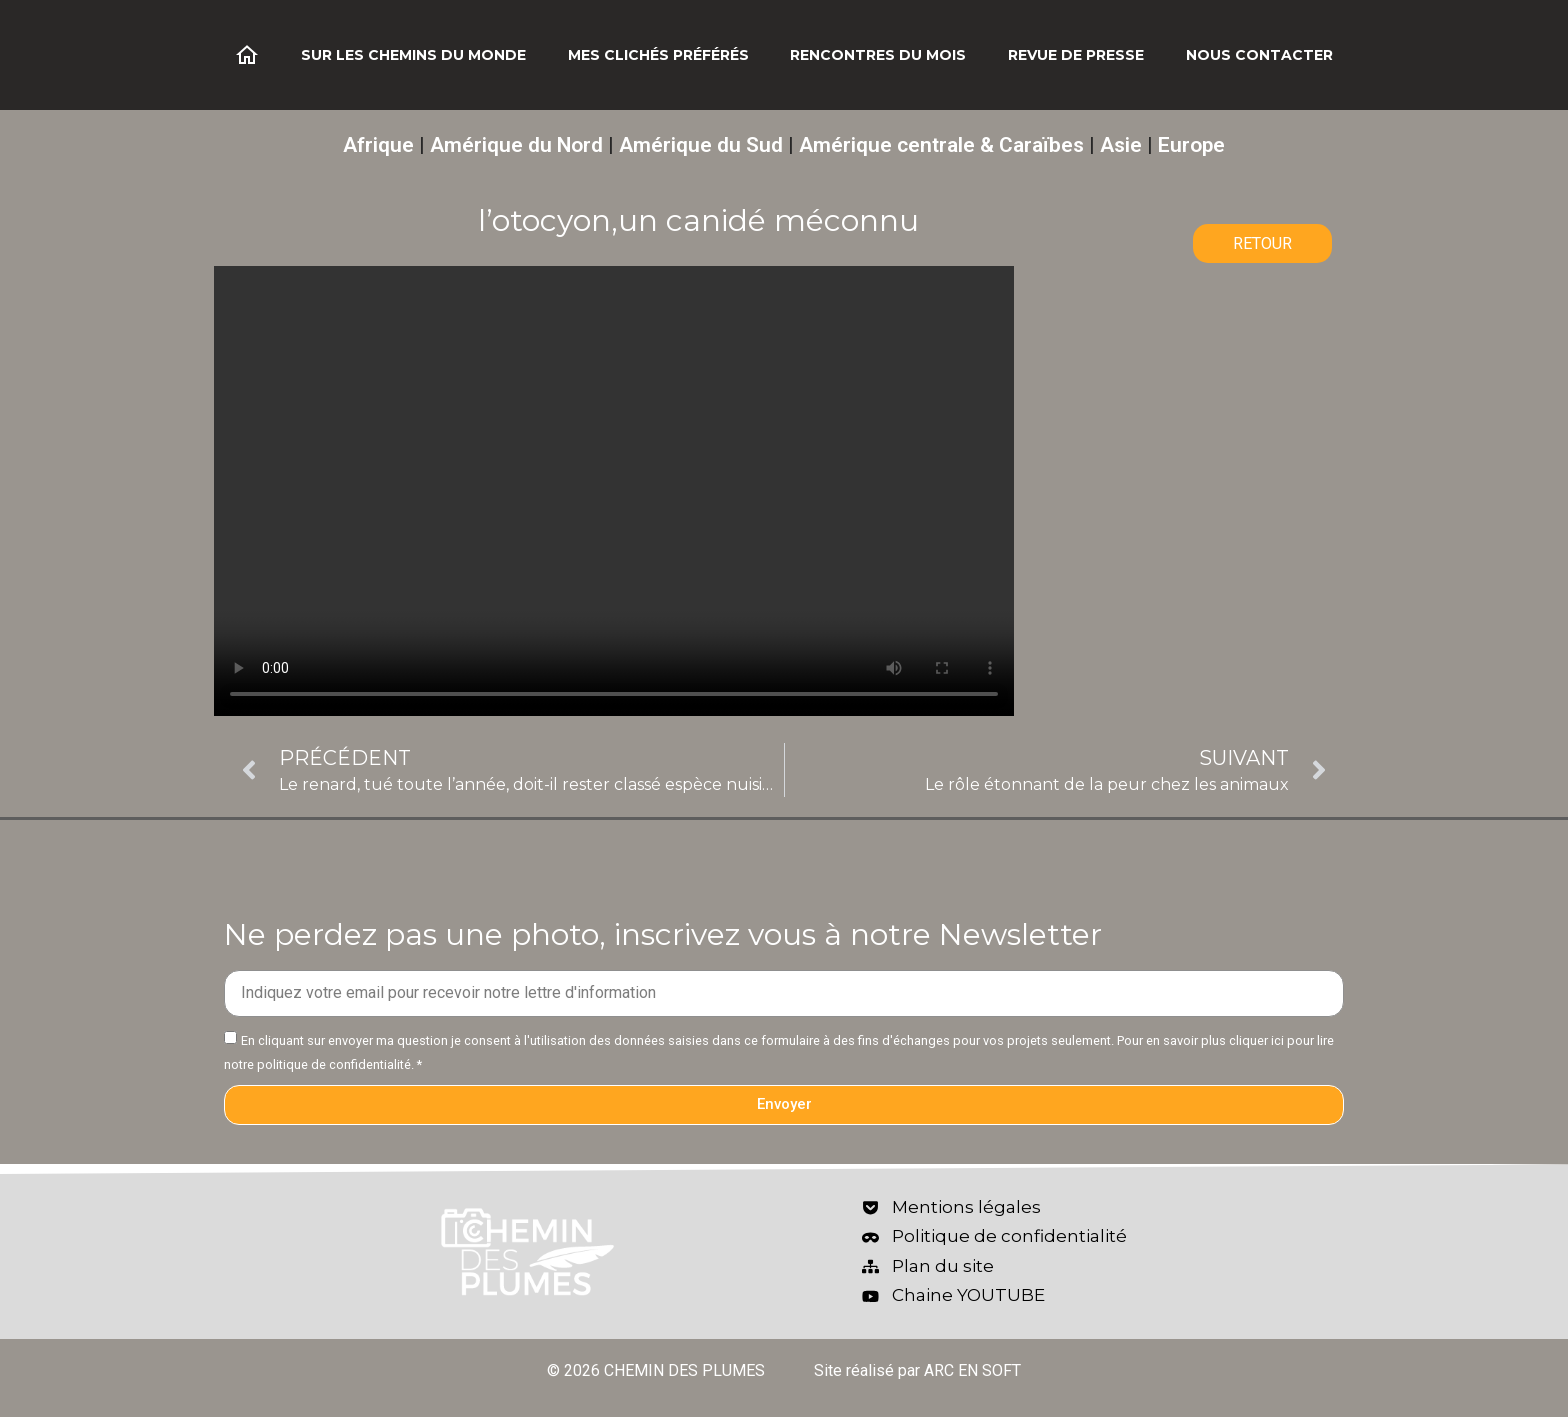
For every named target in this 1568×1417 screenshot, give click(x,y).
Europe (1191, 145)
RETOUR (1262, 243)
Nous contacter (1259, 55)
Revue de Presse (1076, 55)
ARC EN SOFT (972, 1370)
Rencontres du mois (878, 55)
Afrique (378, 145)
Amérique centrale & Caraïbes (941, 145)
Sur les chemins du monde (413, 55)
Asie (1121, 145)
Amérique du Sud (701, 145)
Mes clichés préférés (658, 55)
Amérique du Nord (516, 145)
